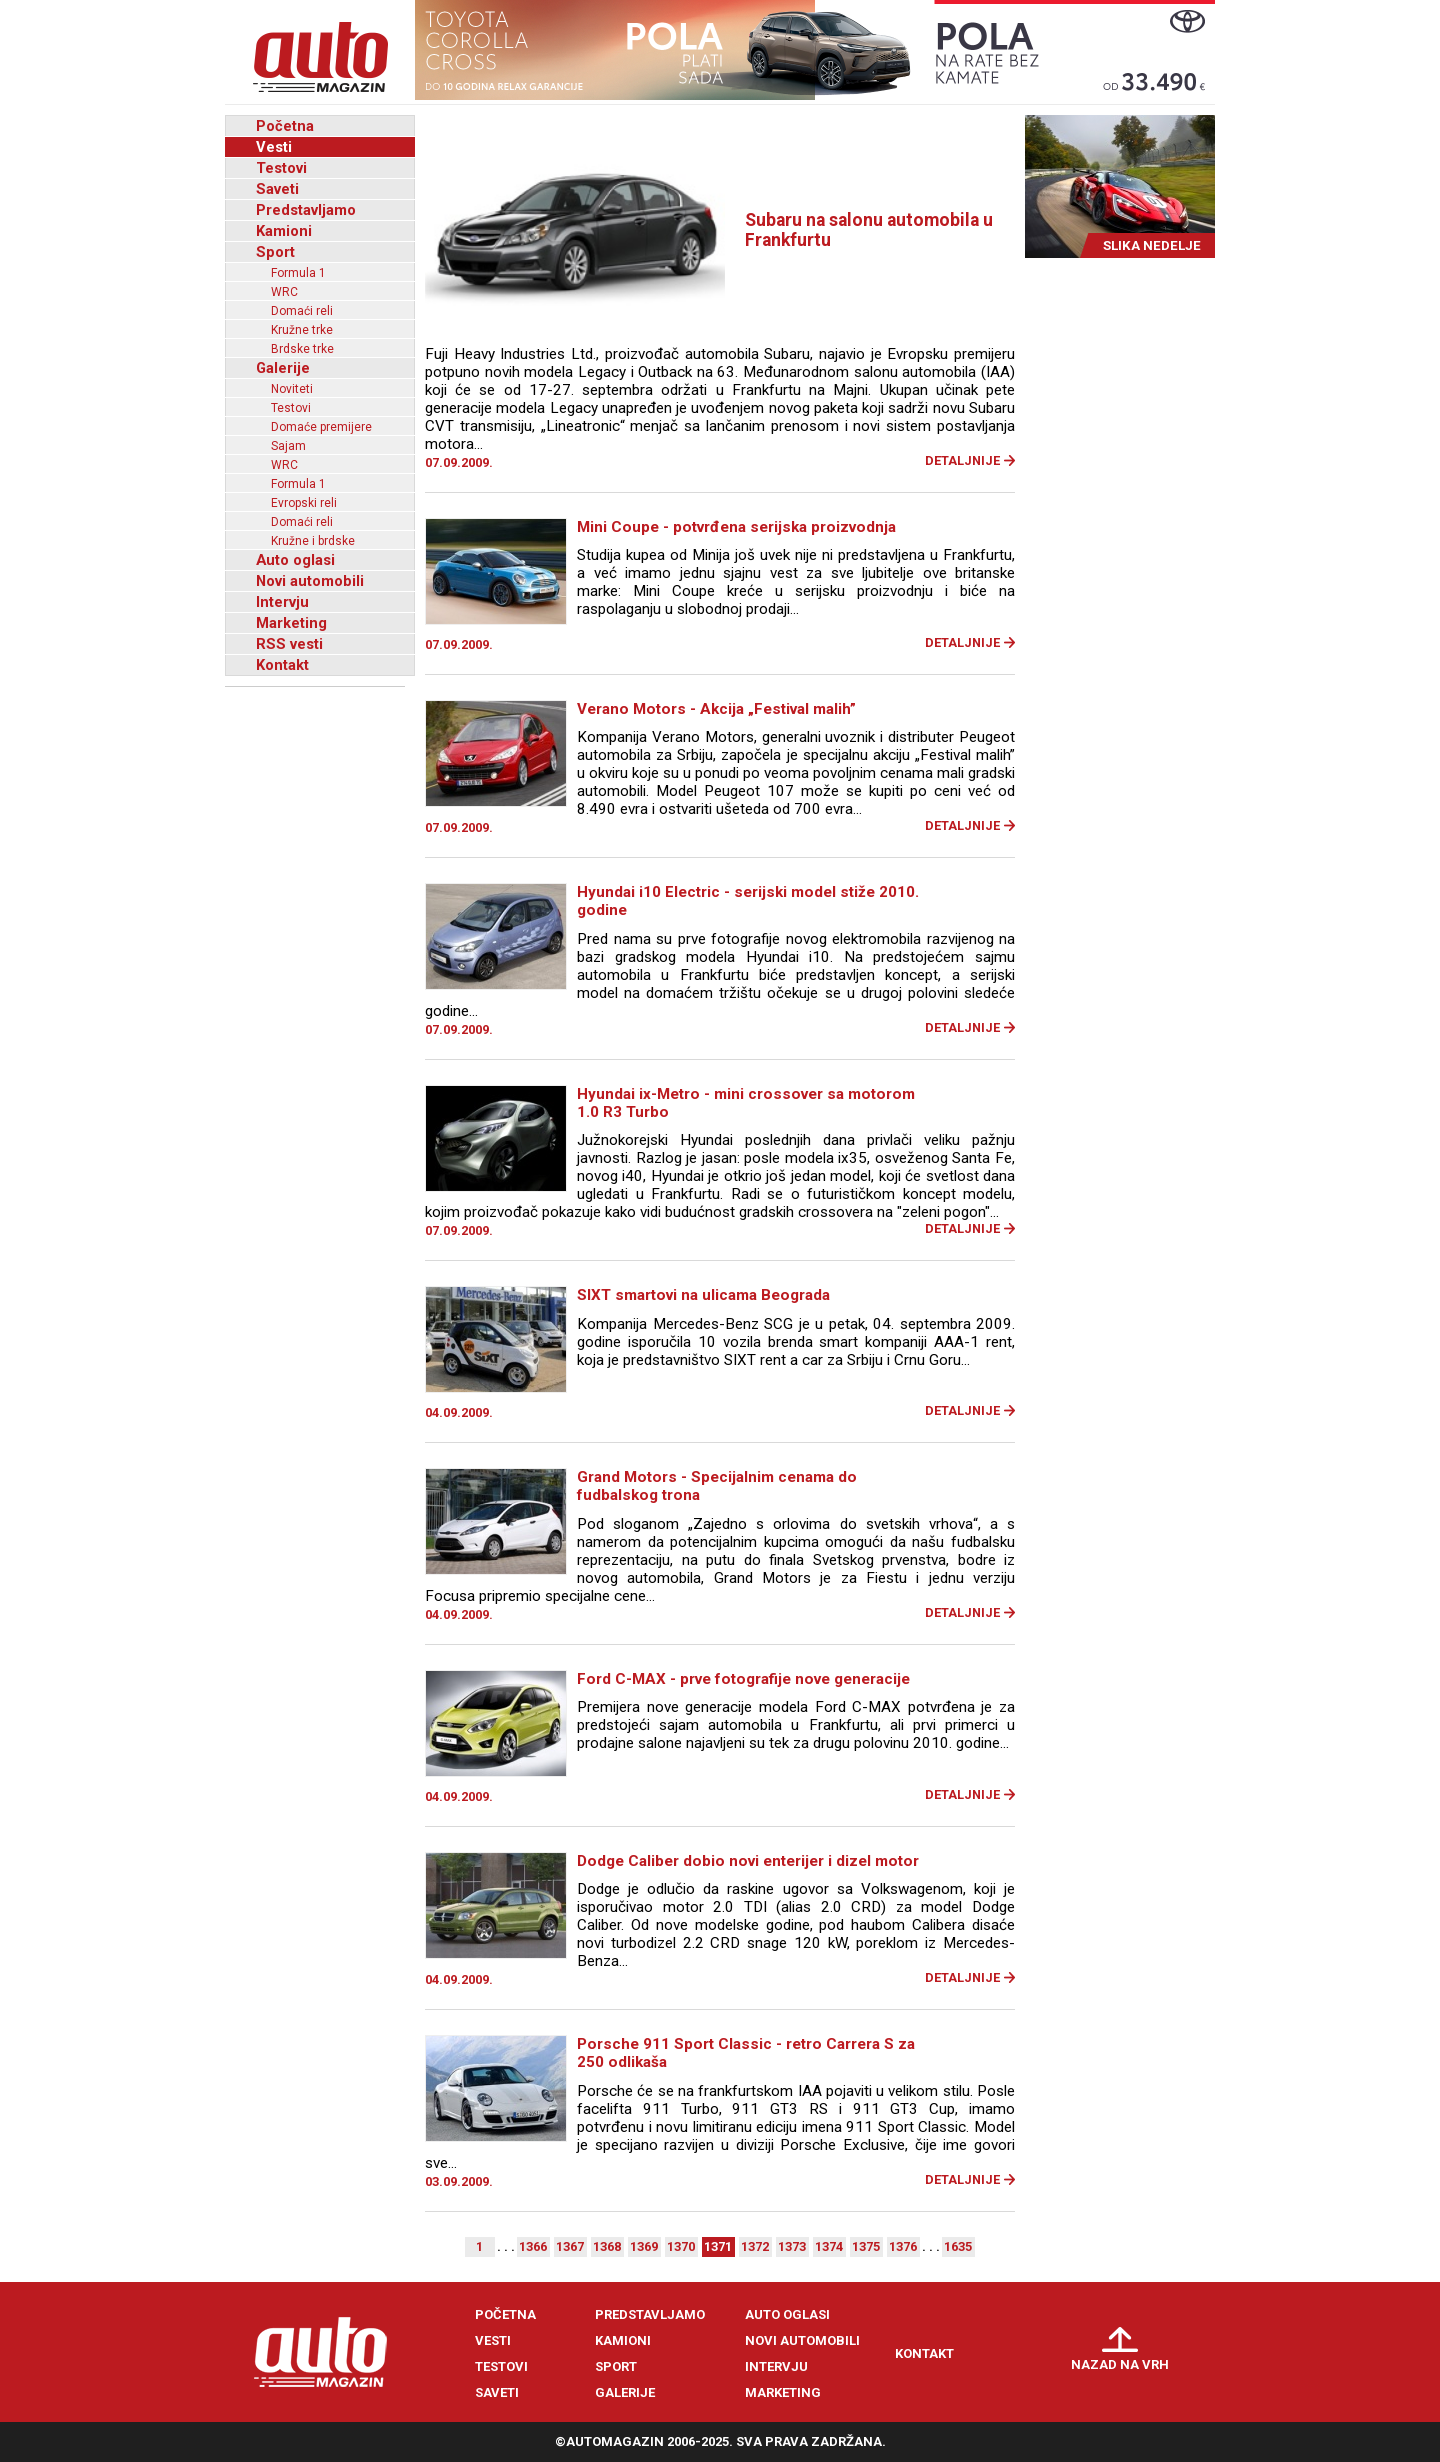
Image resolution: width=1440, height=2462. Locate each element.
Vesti (274, 147)
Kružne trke (302, 330)
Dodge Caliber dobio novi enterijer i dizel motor (748, 1861)
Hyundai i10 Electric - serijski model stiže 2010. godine (748, 901)
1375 (866, 2246)
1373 (792, 2246)
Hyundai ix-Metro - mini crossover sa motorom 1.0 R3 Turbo (746, 1103)
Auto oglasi (295, 560)
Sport (275, 252)
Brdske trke (302, 349)
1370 (681, 2246)
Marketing (291, 623)
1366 (533, 2246)
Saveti (277, 189)
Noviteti (292, 389)
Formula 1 (298, 273)
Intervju (282, 602)
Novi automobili (310, 581)
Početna (285, 126)
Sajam (288, 446)
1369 (644, 2246)
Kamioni (284, 231)
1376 (903, 2246)
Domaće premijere (321, 427)
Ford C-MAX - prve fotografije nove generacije (743, 1679)
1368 (607, 2246)
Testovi (281, 168)
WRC (284, 292)
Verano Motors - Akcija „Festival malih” (716, 709)
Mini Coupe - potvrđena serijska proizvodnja (736, 527)
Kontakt (282, 665)
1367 (570, 2246)
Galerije (283, 368)
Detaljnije (962, 460)
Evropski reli (304, 503)
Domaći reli (302, 311)
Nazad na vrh (1120, 2364)
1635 (958, 2246)
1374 (829, 2246)
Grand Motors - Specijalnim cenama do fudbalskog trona (717, 1486)
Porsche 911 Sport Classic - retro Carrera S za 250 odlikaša (746, 2053)
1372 (755, 2246)
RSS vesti (289, 644)
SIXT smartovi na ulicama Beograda (703, 1295)
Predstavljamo (306, 210)
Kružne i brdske (313, 541)
